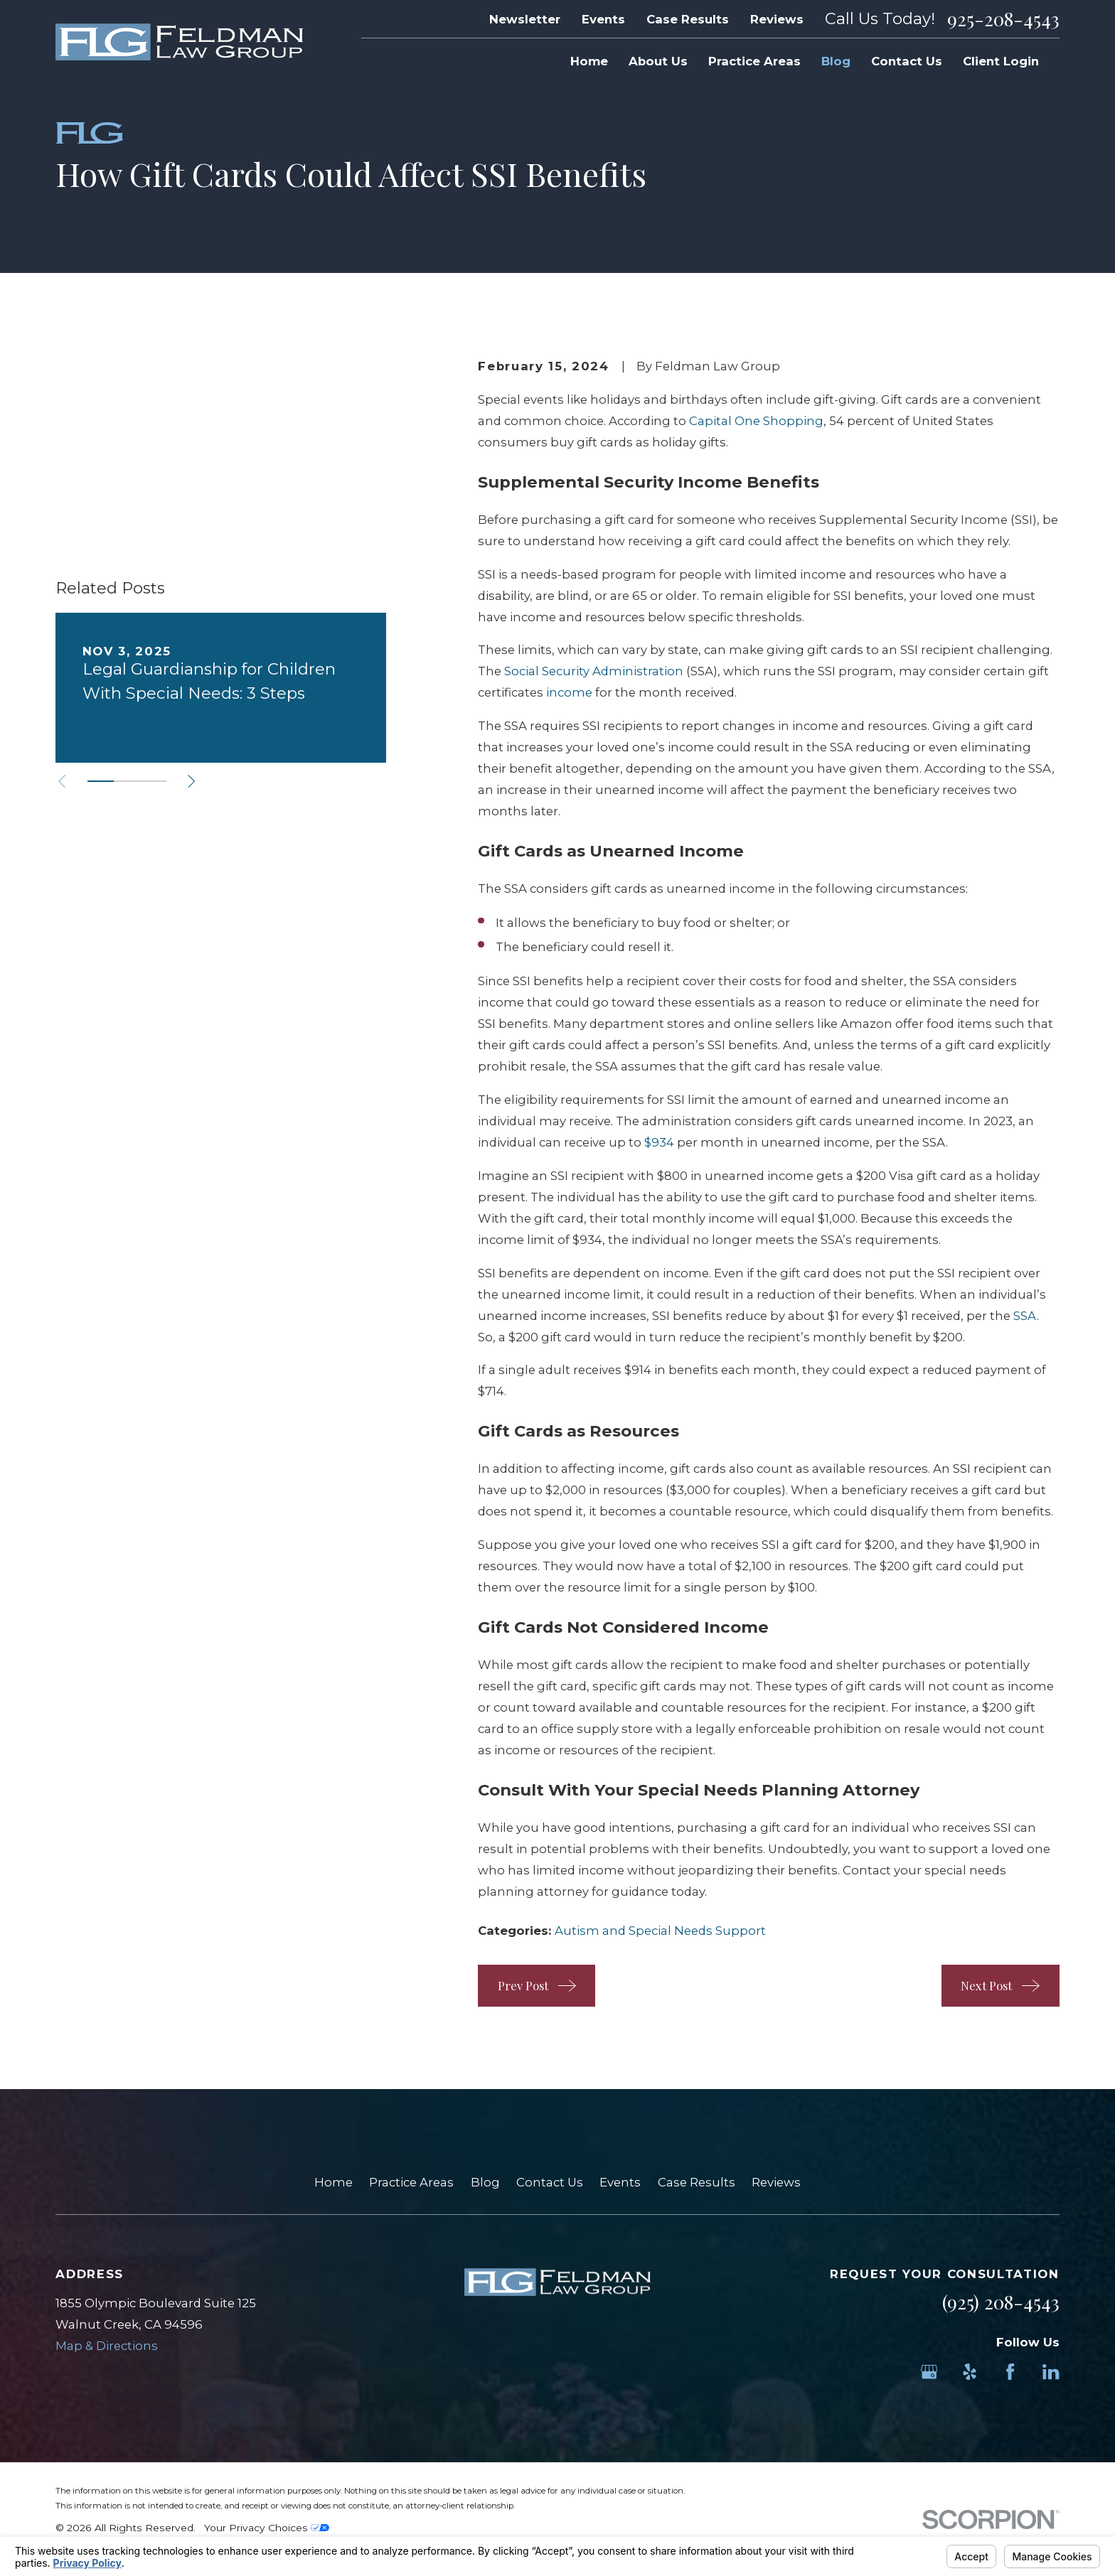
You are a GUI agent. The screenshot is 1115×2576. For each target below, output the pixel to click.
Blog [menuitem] (835, 61)
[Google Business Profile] (929, 2371)
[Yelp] (969, 2371)
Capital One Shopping (756, 421)
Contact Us (549, 2182)
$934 (659, 1142)
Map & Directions (106, 2346)
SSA (1025, 1316)
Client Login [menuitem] (1001, 61)
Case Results (687, 19)
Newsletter (524, 19)
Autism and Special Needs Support (660, 1930)
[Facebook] (1010, 2371)
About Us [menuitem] (658, 61)
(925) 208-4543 (1001, 2301)
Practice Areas (411, 2182)
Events (603, 19)
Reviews (777, 19)
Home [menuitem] (589, 61)
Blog (485, 2182)
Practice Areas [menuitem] (754, 61)
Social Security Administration (593, 671)
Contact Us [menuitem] (906, 61)
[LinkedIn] (1050, 2371)
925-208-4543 (1003, 18)
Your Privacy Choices (266, 2527)
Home (333, 2182)
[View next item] (191, 629)
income (569, 692)
